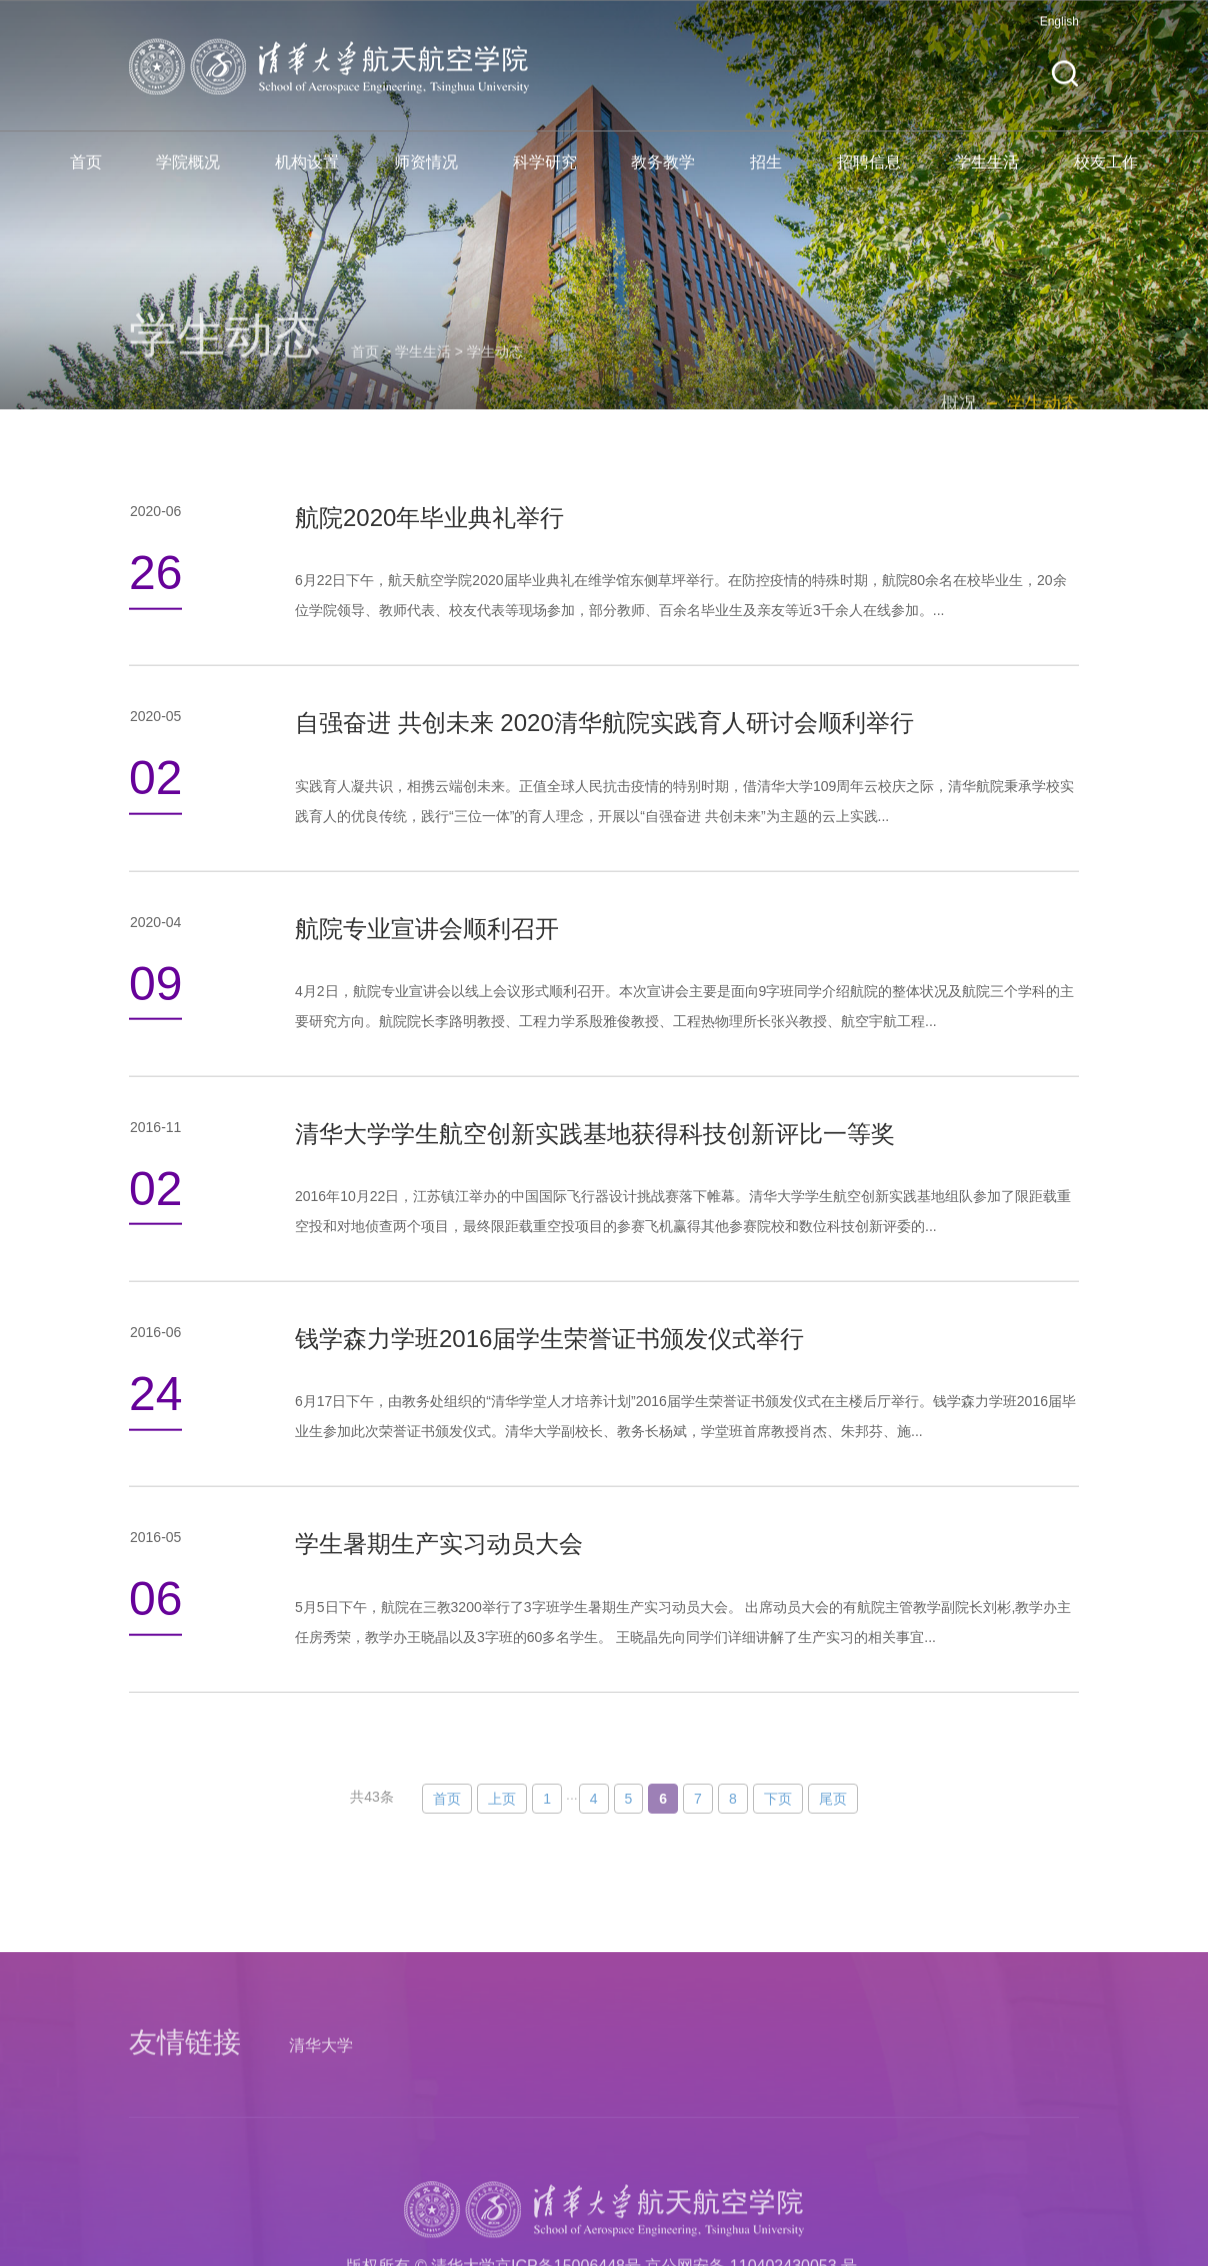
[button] (1065, 86)
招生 (766, 174)
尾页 (833, 1852)
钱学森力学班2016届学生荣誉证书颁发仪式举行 (549, 1385)
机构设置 (307, 174)
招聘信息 (869, 174)
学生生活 (987, 174)
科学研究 (545, 174)
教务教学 (663, 174)
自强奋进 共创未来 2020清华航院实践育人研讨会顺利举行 (604, 769)
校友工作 (1106, 174)
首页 (86, 174)
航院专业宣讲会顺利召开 (427, 974)
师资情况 (426, 174)
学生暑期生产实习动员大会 (439, 1590)
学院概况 (188, 174)
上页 (502, 1852)
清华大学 (321, 2196)
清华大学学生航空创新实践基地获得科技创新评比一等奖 (595, 1180)
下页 (778, 1852)
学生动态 (495, 399)
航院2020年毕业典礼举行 (429, 564)
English (1059, 34)
